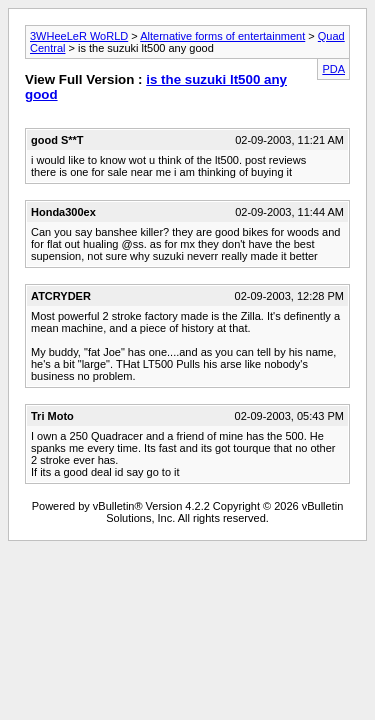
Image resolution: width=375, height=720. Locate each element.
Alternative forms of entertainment (222, 36)
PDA (333, 69)
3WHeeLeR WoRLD (79, 36)
